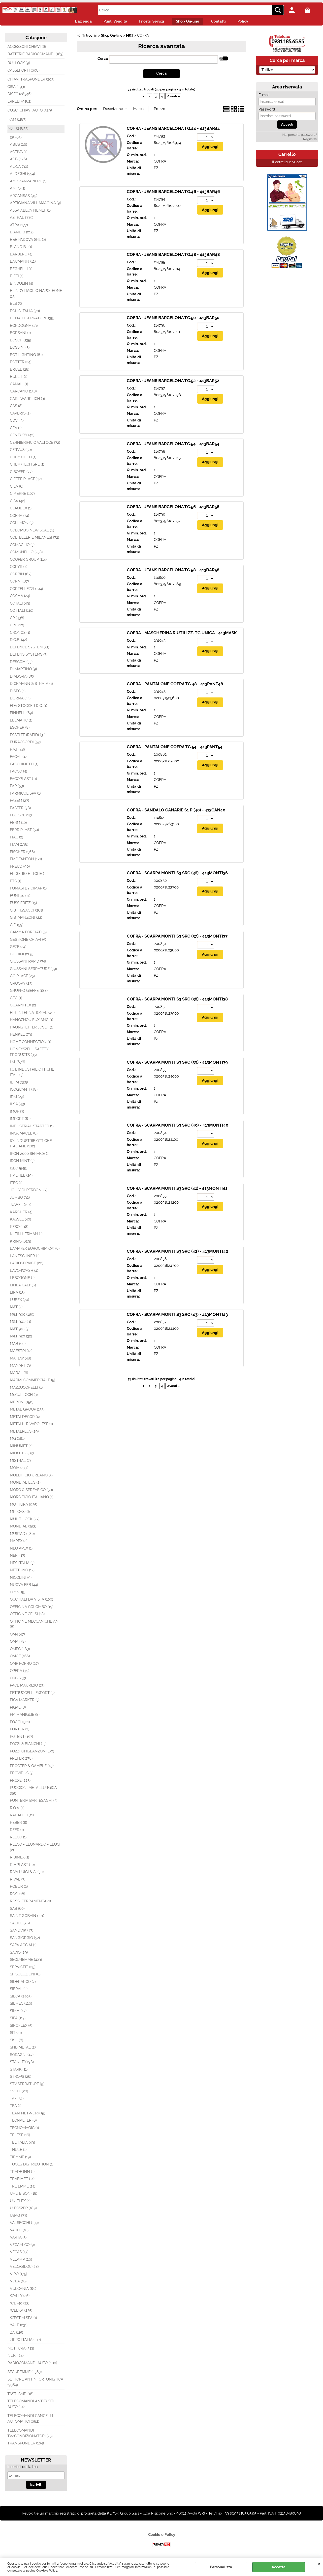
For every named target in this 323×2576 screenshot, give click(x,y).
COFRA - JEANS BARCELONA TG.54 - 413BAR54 (173, 445)
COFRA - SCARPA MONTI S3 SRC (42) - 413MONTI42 (177, 1253)
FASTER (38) (20, 810)
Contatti (223, 22)
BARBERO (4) (21, 256)
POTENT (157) (21, 1738)
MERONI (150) (21, 1404)
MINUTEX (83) (22, 1455)
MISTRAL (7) (20, 1462)
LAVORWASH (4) (24, 1272)
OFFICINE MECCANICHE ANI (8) (35, 1626)
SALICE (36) (20, 1925)
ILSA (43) (17, 1106)
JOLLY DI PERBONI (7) (28, 1192)
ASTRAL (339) (21, 220)
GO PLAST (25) (22, 978)
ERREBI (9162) (19, 103)
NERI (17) (17, 1557)
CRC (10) (17, 627)
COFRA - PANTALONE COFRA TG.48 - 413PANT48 (175, 685)
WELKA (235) (21, 2312)
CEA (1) (16, 430)
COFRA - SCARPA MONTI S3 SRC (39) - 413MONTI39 (177, 1063)
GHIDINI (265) (21, 956)
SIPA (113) (18, 2020)
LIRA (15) (17, 1294)
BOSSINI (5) (20, 349)
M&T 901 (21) (20, 1324)
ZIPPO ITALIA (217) (25, 2342)
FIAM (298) (19, 846)
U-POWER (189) (23, 2210)
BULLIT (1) (18, 379)
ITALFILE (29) (21, 1177)
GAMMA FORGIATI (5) (28, 934)
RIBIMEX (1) (19, 1859)
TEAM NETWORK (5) (27, 2115)
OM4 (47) (17, 1636)
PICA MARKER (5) (24, 1702)
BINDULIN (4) (21, 285)
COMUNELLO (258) (26, 554)
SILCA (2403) (21, 1998)
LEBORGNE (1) (22, 1280)
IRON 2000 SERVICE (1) (29, 1155)
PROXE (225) (20, 1782)
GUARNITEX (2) (23, 1007)
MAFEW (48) (20, 1360)
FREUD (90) (20, 868)
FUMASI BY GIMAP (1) (28, 890)
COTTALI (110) (21, 612)
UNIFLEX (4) (20, 2203)
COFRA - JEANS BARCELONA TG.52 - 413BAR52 (173, 382)
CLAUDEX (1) (21, 510)
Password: (267, 111)
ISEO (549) (18, 1170)
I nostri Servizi (150, 22)
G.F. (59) (16, 927)
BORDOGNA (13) (24, 327)
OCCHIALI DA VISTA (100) (31, 1601)
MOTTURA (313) (20, 2350)
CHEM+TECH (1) (23, 459)
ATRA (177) (19, 227)
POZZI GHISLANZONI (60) (32, 1753)
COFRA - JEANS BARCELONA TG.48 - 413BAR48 (173, 256)
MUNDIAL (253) (23, 1528)
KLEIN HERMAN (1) (26, 1236)
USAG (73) (18, 2217)
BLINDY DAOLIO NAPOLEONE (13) (36, 296)
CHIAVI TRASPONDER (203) (30, 81)
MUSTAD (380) (22, 1535)
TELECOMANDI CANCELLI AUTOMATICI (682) (30, 2421)
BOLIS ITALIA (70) (25, 313)
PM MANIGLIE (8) (24, 1717)
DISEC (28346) (19, 96)
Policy (250, 22)
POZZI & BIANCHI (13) (28, 1746)
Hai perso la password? (299, 136)
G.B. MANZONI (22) (26, 919)
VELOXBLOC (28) (24, 2269)
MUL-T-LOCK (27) (24, 1521)
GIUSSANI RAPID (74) (28, 963)
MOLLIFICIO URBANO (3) (31, 1477)
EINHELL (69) (21, 715)
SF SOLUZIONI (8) (25, 1976)
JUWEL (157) (20, 1207)
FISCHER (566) (22, 854)
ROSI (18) (17, 1896)
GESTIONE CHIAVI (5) (28, 941)
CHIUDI (319, 2563)
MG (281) (17, 1441)
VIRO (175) (18, 2276)
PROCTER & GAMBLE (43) (32, 1768)
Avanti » (173, 98)
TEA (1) (15, 2108)
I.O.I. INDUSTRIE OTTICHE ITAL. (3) (32, 1074)
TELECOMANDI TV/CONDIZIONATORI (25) (30, 2435)
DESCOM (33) (21, 664)
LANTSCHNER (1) (24, 1258)
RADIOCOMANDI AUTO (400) (32, 2365)
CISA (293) (16, 88)
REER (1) (17, 1832)
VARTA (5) (18, 2239)
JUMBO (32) (20, 1199)
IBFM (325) (19, 1084)
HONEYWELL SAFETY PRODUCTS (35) (29, 1054)
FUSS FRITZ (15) (23, 905)
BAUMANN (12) (23, 263)
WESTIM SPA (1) (23, 2320)
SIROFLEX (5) (21, 2027)
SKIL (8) (16, 2042)
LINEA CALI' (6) (23, 1287)
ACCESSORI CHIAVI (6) (26, 49)
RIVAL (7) (17, 1881)
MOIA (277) (19, 1470)
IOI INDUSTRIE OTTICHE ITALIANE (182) (31, 1145)
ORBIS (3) (18, 1680)
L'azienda (75, 22)
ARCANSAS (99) (23, 197)
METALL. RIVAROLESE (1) (31, 1426)
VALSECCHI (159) (24, 2225)
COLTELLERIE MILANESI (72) (34, 539)
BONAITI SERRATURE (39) (32, 320)
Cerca (102, 60)
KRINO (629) (20, 1243)
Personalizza (221, 2567)
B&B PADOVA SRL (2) (28, 241)
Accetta (279, 2567)
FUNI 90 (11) (20, 897)
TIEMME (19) (20, 2159)
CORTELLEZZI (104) (26, 590)
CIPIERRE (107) (22, 496)
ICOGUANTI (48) (23, 1091)
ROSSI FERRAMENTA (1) (30, 1903)
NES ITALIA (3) (22, 1565)
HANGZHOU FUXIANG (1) (31, 1022)
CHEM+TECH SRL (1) (27, 466)
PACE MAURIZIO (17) (27, 1687)
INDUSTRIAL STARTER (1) (32, 1128)
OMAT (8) (18, 1643)
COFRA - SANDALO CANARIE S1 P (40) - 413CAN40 (176, 811)
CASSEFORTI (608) (23, 72)
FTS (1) (15, 883)
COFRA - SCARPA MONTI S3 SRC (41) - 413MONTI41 (177, 1190)
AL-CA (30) (19, 168)
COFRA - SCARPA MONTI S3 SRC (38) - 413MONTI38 (177, 1000)
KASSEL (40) (20, 1221)
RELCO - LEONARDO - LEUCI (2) (35, 1849)
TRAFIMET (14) (22, 2181)
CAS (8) (16, 408)
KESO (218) (19, 1228)
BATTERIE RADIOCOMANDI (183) (35, 56)
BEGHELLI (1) (21, 271)
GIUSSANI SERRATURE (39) (33, 971)
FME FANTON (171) (26, 861)
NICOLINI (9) (21, 1579)
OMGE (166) (20, 1658)
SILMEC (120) (21, 2005)
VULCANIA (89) (23, 2290)
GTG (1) (16, 1000)
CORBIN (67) (20, 576)
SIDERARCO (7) (23, 1983)
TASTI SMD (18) (20, 2396)
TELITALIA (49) (22, 2144)
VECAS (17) (19, 2254)
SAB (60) (17, 1910)
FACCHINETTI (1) (24, 766)
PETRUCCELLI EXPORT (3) (32, 1694)
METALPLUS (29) (24, 1433)
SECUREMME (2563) (24, 2374)
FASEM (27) (19, 803)
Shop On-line (189, 22)
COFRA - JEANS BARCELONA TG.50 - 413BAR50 (173, 319)
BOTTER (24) (20, 364)
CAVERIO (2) (20, 415)
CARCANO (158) (23, 393)
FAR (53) (17, 788)
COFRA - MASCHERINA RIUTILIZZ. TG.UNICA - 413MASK (182, 634)
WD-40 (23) (19, 2305)
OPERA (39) (19, 1673)
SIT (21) (16, 2035)
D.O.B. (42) (18, 642)
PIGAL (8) (18, 1709)
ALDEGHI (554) (22, 176)
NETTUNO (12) (22, 1572)
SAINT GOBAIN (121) (27, 1918)
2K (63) (16, 139)
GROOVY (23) (21, 985)
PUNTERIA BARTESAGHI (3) (33, 1802)
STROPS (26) (20, 2079)
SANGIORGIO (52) (25, 1940)
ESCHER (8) (20, 729)
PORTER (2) (19, 1731)
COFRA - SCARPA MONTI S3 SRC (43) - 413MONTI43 (177, 1316)
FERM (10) (18, 824)
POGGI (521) (20, 1724)
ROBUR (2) (19, 1888)
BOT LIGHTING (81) (26, 357)
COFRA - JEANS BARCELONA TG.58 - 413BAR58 (173, 571)
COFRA (160, 163)
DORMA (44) (20, 700)
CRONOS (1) (20, 634)
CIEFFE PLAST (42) (26, 481)
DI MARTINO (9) (23, 671)
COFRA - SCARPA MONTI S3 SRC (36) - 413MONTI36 (177, 874)
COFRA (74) (19, 517)
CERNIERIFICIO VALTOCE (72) (35, 444)
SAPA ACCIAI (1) (23, 1947)
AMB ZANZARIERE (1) (28, 183)
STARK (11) (19, 2071)
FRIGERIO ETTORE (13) (29, 876)
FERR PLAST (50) (24, 832)
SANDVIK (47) (21, 1932)
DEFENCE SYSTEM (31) (29, 649)
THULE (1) (18, 2152)
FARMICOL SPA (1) (25, 795)
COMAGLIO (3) (22, 547)
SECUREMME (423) (26, 1962)
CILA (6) (16, 488)
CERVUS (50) (21, 452)
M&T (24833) (17, 130)
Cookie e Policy (46, 2570)
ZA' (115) (16, 2334)
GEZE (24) (18, 949)
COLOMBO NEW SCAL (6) (32, 532)
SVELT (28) (19, 2093)
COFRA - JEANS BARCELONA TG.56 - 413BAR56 (173, 508)
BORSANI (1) (20, 335)
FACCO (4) (18, 773)
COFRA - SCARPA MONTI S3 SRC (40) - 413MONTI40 (177, 1127)
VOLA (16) (18, 2283)
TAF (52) (17, 2100)
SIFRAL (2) (19, 1991)
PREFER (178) (21, 1760)
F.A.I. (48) (17, 751)
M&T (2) (16, 1309)
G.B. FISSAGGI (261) (26, 912)
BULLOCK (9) (18, 65)
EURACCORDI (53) (25, 744)
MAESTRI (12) (21, 1353)
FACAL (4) (18, 759)
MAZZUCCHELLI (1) (26, 1389)
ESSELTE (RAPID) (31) (27, 737)
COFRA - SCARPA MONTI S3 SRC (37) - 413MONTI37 (177, 937)
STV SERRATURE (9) (27, 2086)
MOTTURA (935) (23, 1506)
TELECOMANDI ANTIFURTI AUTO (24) (30, 2406)
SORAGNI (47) (21, 2056)
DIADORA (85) (22, 678)
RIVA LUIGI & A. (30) (27, 1874)
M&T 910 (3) (20, 1331)
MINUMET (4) (21, 1448)
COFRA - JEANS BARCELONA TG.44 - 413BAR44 (173, 130)
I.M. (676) (17, 1064)
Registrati (310, 141)
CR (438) (17, 620)
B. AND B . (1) (21, 249)
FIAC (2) (16, 839)
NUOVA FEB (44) (24, 1587)
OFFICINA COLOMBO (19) (31, 1609)
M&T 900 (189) (22, 1316)
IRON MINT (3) (22, 1163)
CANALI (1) (19, 386)
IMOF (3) (17, 1113)
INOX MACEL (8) (23, 1135)
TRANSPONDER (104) (25, 2445)
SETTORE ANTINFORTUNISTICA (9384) (35, 2384)
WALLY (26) (20, 2298)
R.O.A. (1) (17, 1810)
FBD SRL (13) (21, 817)
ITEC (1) (16, 1185)
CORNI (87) (19, 583)
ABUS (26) (18, 146)
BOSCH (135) (20, 342)
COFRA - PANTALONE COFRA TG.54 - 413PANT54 (175, 748)
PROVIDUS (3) (21, 1775)
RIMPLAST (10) (22, 1866)
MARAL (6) (19, 1375)
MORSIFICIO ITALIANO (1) (31, 1499)
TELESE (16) (20, 2137)
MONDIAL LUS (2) (25, 1484)
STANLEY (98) (22, 2064)
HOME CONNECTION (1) (30, 1044)
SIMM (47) (18, 2013)
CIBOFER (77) (21, 473)
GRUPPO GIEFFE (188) (29, 993)
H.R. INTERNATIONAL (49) (32, 1014)
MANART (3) (20, 1367)
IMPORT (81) (20, 1121)
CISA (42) (17, 503)
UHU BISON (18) (23, 2195)
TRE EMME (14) (22, 2188)
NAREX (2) (18, 1543)
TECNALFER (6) (23, 2122)
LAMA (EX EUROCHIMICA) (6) (35, 1250)
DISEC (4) (18, 693)
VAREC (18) (19, 2232)
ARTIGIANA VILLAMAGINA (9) (35, 205)
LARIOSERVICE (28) (26, 1265)
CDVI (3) (17, 422)
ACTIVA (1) (18, 154)
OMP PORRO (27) (24, 1665)
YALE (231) (19, 2327)
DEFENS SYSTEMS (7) (28, 656)
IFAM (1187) (16, 121)
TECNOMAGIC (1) (24, 2130)
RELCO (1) (18, 1839)
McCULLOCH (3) (24, 1397)
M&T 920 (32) (21, 1338)
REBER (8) (18, 1824)
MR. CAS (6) (20, 1514)
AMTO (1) (17, 190)
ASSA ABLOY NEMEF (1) (30, 212)
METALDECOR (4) (25, 1418)
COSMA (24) (20, 598)
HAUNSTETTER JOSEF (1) (31, 1029)
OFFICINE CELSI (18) (27, 1616)
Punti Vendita (111, 22)
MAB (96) (18, 1345)
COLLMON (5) (21, 525)
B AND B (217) (21, 234)
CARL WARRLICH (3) (27, 400)
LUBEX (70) (19, 1302)
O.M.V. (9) (17, 1594)
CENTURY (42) (22, 437)
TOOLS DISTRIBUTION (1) (31, 2166)
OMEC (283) (20, 1651)
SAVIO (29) (19, 1954)
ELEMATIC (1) (21, 722)
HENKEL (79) (21, 1036)
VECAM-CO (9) (22, 2246)
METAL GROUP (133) (27, 1411)
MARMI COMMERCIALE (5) (32, 1382)
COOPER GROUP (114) (28, 561)
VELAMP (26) (21, 2261)
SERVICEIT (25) (22, 1969)
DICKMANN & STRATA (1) (31, 686)
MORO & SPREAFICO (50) (31, 1492)
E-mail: (264, 97)
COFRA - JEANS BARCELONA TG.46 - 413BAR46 (173, 193)
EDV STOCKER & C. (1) (28, 707)
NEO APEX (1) (21, 1550)
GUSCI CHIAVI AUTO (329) (29, 112)
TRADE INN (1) (22, 2173)
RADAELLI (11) (22, 1817)
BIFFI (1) (16, 278)
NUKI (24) (15, 2357)
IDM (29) (17, 1099)
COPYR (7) (18, 569)
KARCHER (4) (21, 1214)
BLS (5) (16, 306)
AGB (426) (18, 161)
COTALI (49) (20, 605)
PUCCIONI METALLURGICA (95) (33, 1793)
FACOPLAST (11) (23, 780)
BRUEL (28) (19, 371)
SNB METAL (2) (23, 2049)
